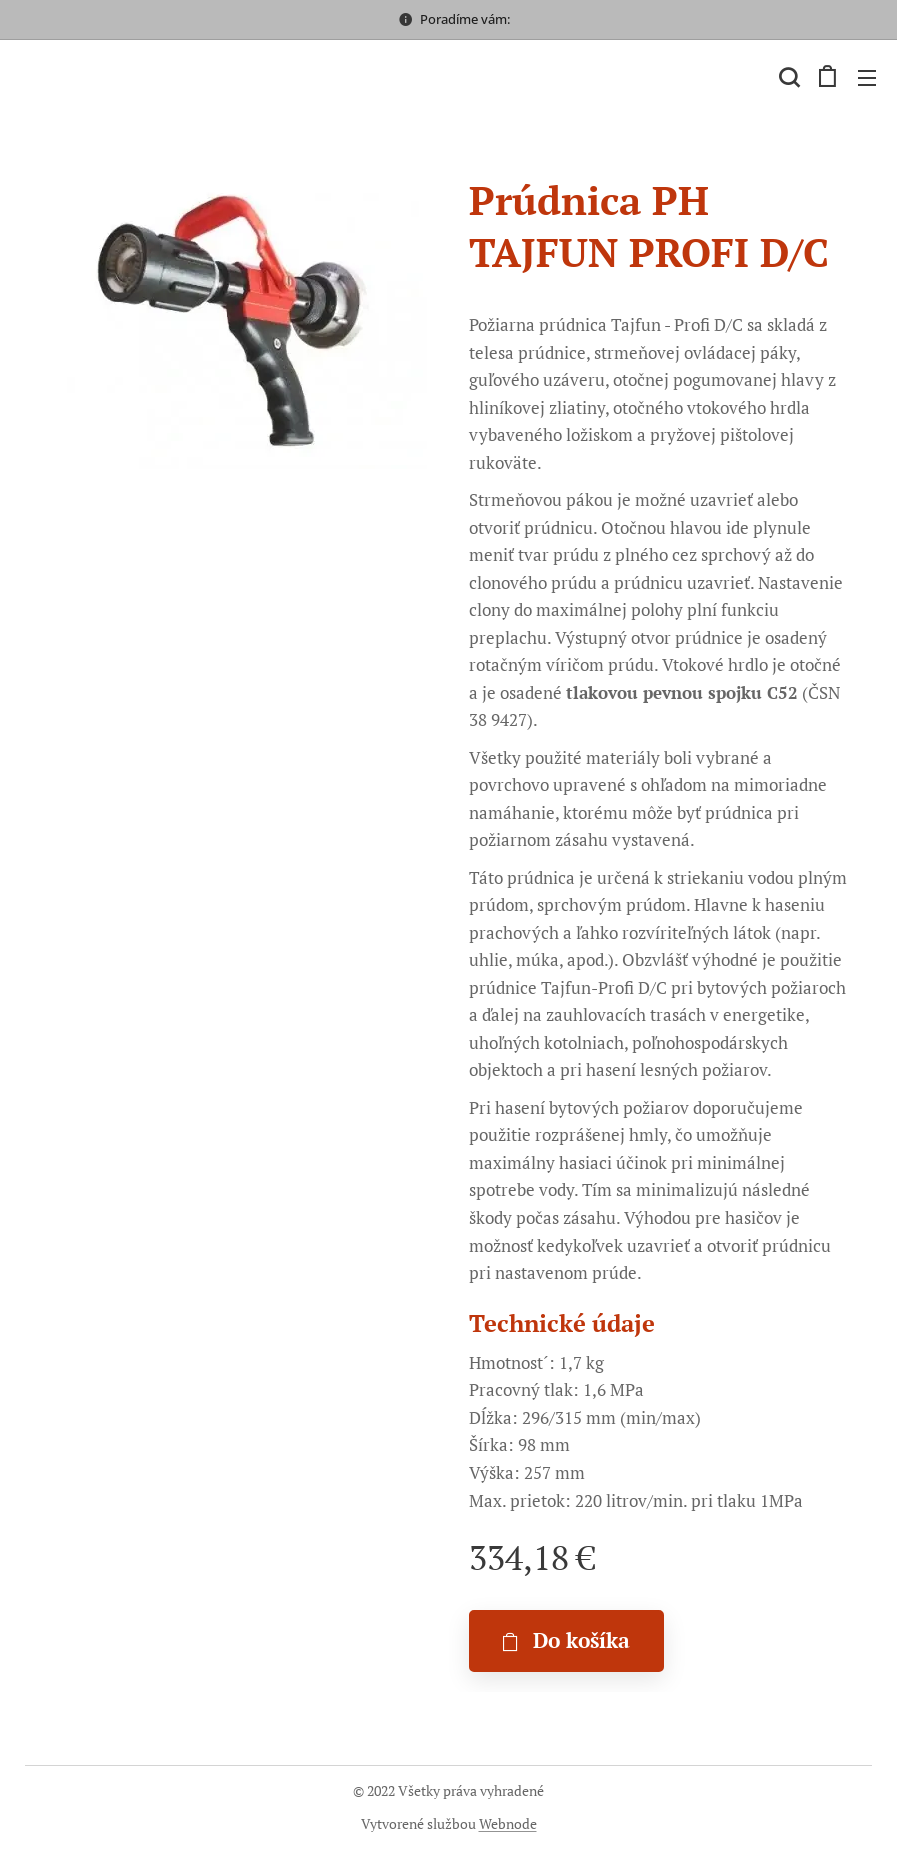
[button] (787, 77)
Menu (867, 78)
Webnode (508, 1823)
